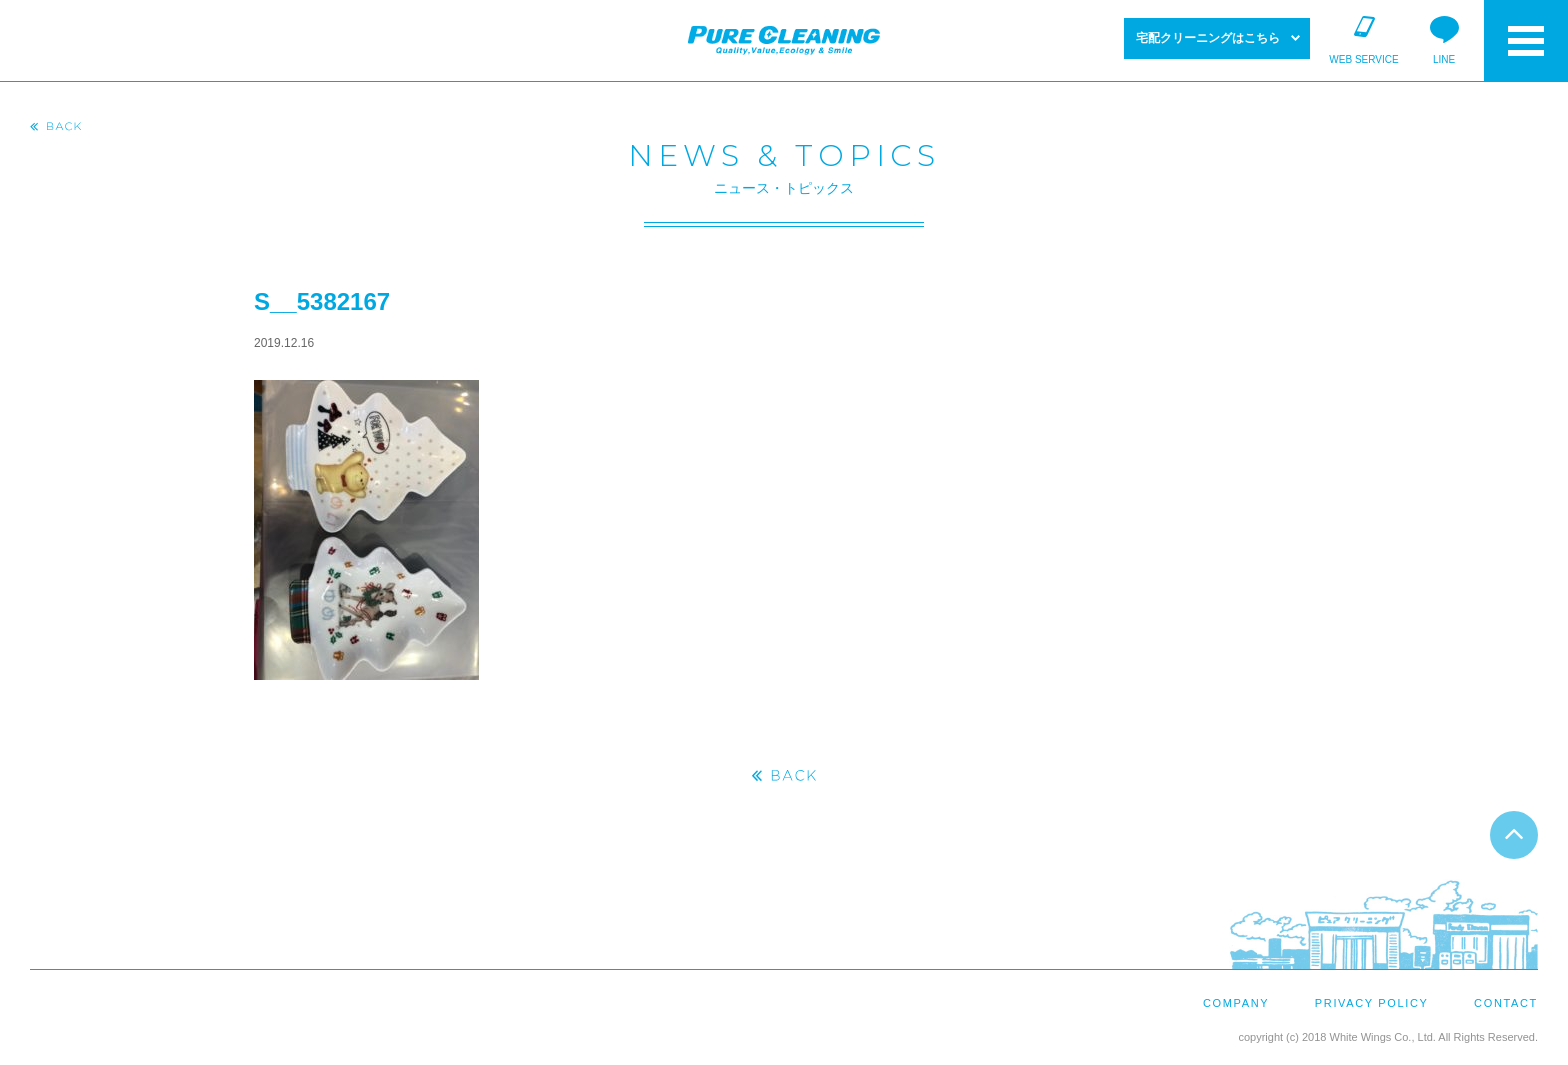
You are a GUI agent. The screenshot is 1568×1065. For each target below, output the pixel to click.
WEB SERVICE (1363, 59)
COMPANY (1236, 1003)
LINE (1444, 59)
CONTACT (1506, 1003)
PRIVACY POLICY (1372, 1003)
